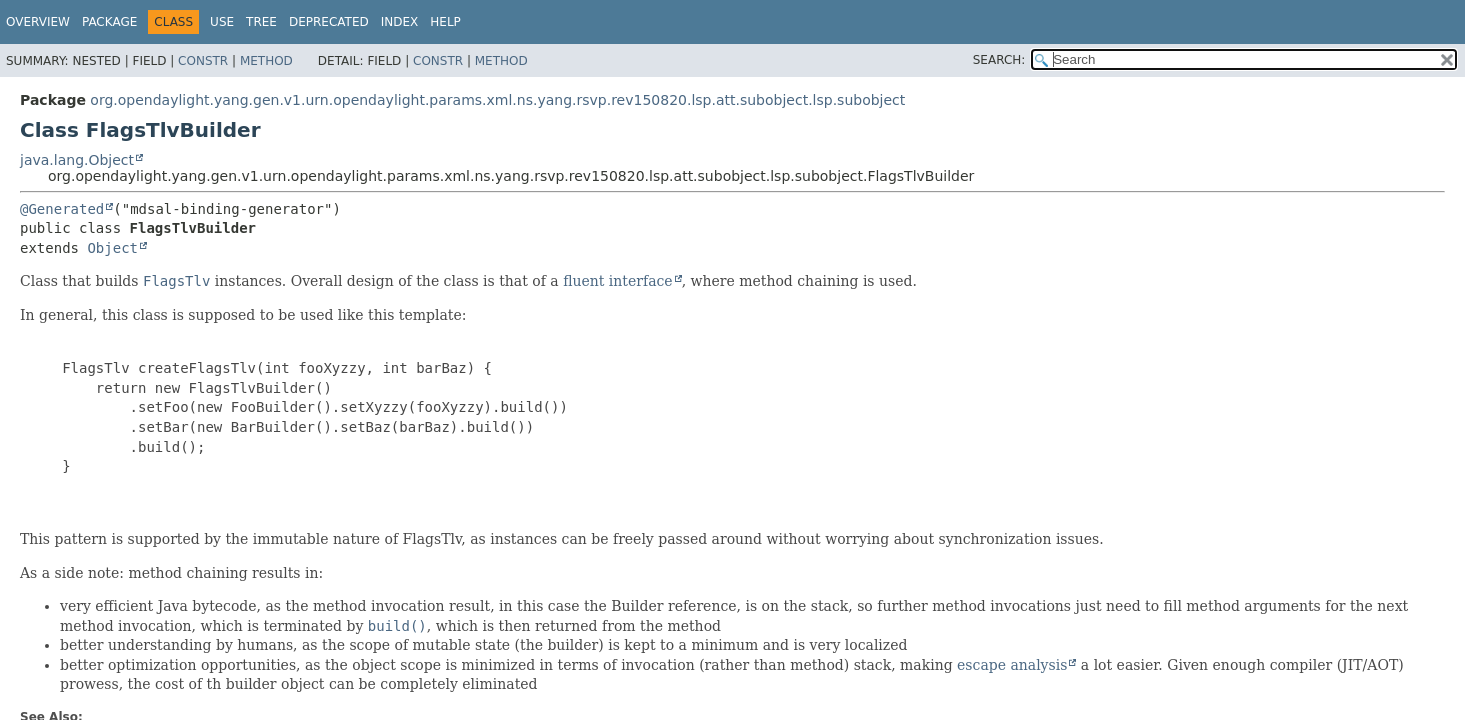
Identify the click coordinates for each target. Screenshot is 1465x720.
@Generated (62, 209)
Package (109, 22)
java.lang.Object (77, 160)
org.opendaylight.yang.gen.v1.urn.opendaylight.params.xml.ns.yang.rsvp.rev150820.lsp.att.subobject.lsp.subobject (497, 100)
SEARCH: (999, 60)
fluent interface (617, 281)
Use (222, 22)
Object (112, 248)
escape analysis (1012, 665)
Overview (38, 22)
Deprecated (329, 22)
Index (400, 22)
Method (266, 61)
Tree (261, 22)
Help (445, 22)
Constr (203, 61)
